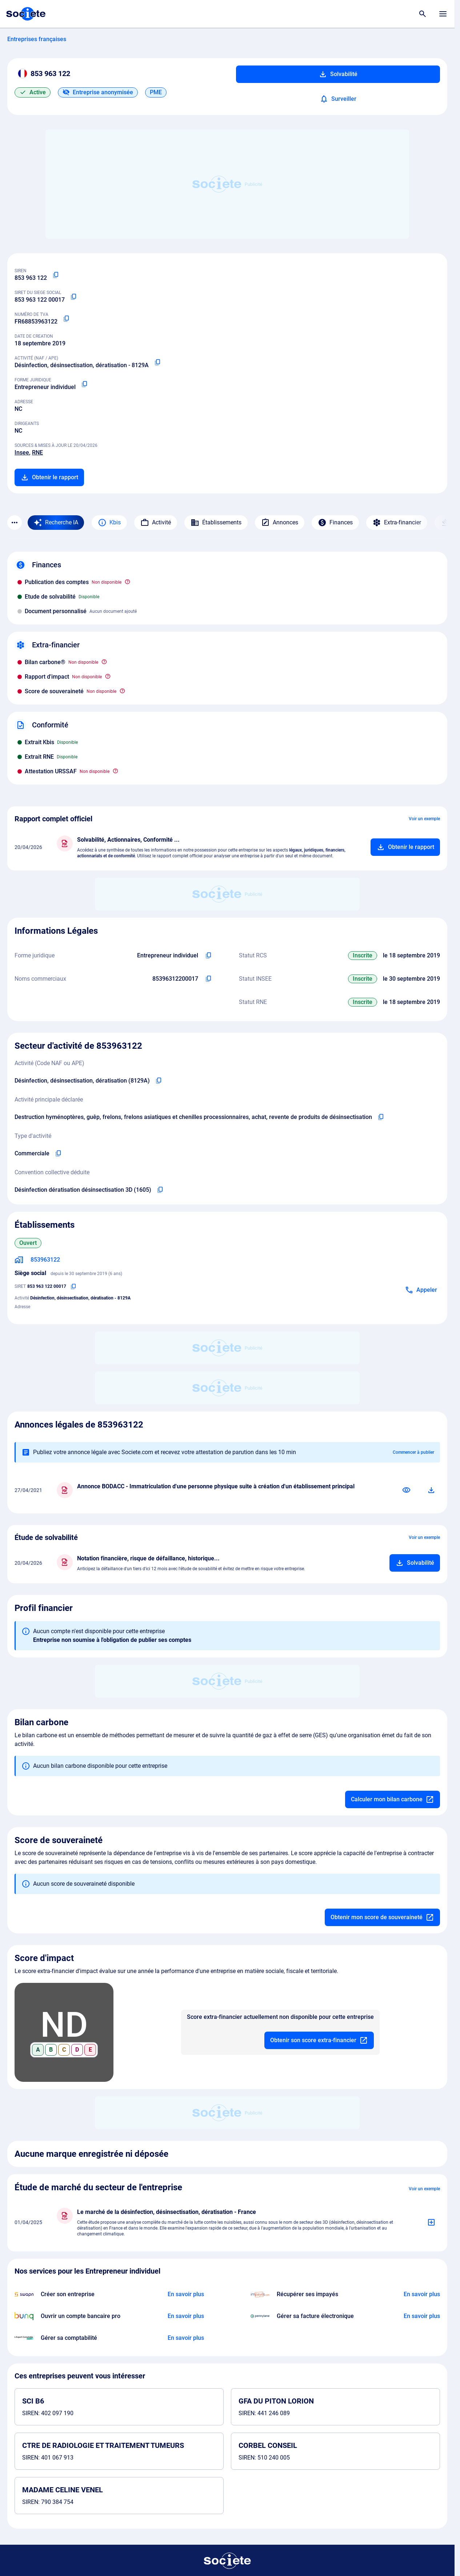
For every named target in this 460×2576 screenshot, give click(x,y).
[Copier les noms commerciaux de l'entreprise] (208, 979)
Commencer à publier (413, 1452)
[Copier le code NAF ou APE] (157, 362)
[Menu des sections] (14, 522)
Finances (335, 522)
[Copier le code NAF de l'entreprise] (158, 1080)
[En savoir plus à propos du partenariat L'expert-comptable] (186, 2338)
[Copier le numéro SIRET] (73, 297)
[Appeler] (421, 1290)
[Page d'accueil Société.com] (26, 14)
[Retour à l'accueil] (227, 2560)
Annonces (279, 522)
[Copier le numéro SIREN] (55, 275)
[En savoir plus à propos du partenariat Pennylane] (422, 2316)
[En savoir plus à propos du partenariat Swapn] (186, 2294)
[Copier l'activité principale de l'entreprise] (380, 1117)
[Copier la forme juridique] (84, 384)
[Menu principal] (443, 14)
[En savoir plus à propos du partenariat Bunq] (186, 2316)
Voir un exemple (424, 818)
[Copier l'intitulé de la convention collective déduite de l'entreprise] (160, 1190)
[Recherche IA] (56, 522)
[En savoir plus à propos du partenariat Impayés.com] (422, 2294)
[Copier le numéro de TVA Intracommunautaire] (66, 318)
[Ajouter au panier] (405, 847)
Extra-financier (396, 522)
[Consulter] (406, 1490)
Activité (155, 522)
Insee (22, 452)
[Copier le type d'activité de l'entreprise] (58, 1153)
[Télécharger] (431, 1490)
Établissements (216, 522)
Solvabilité (338, 74)
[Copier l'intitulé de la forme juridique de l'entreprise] (208, 955)
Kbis (109, 522)
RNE (37, 452)
